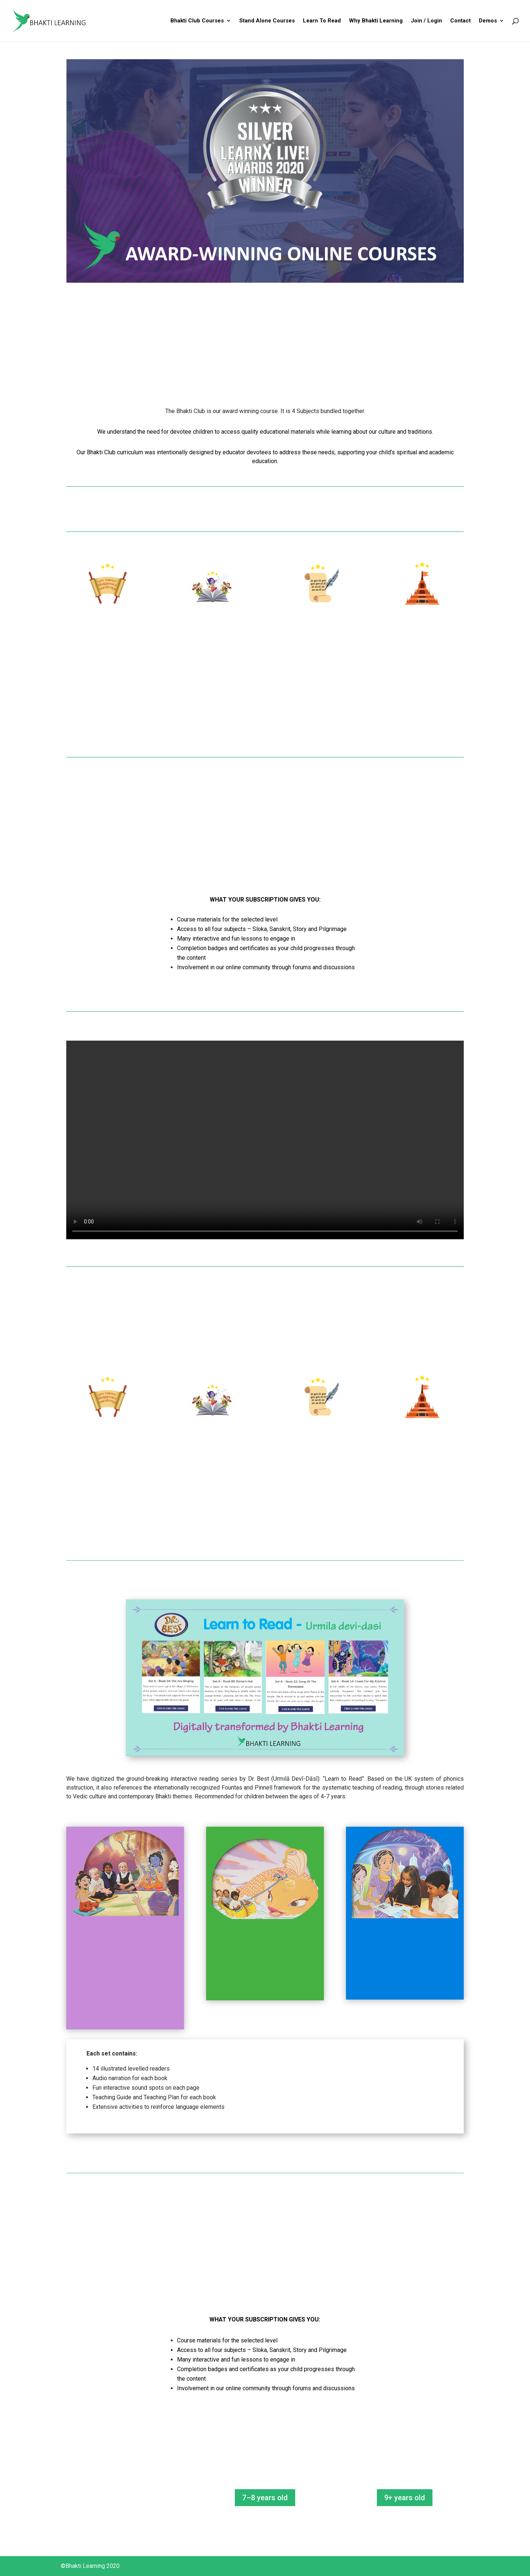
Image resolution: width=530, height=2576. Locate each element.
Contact (460, 21)
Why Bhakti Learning (376, 21)
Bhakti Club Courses (197, 21)
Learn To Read (322, 21)
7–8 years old (265, 2497)
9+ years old (404, 2497)
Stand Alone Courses (267, 21)
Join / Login (426, 21)
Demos (488, 21)
